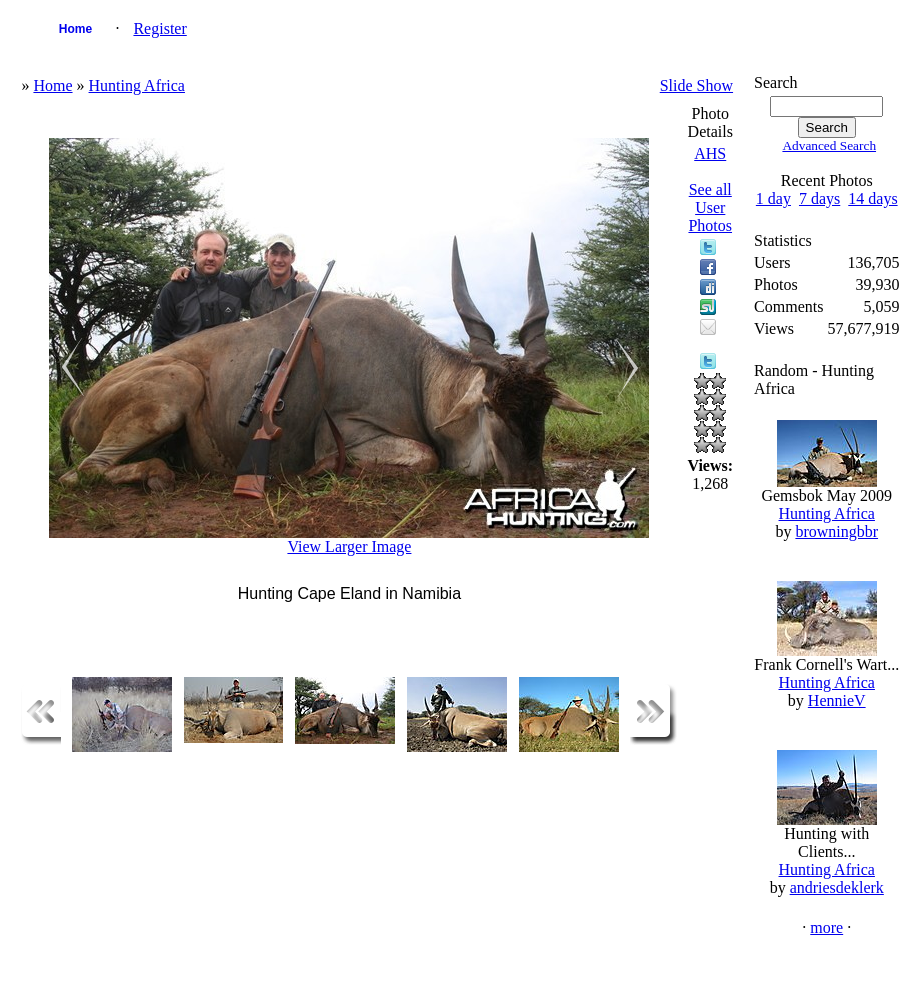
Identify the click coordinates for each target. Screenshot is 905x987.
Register (159, 28)
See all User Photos (710, 207)
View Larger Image (349, 546)
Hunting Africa (137, 85)
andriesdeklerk (837, 887)
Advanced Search (829, 145)
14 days (872, 198)
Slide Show (696, 85)
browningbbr (836, 531)
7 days (819, 198)
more (826, 927)
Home (75, 29)
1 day (773, 198)
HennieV (837, 700)
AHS (710, 153)
